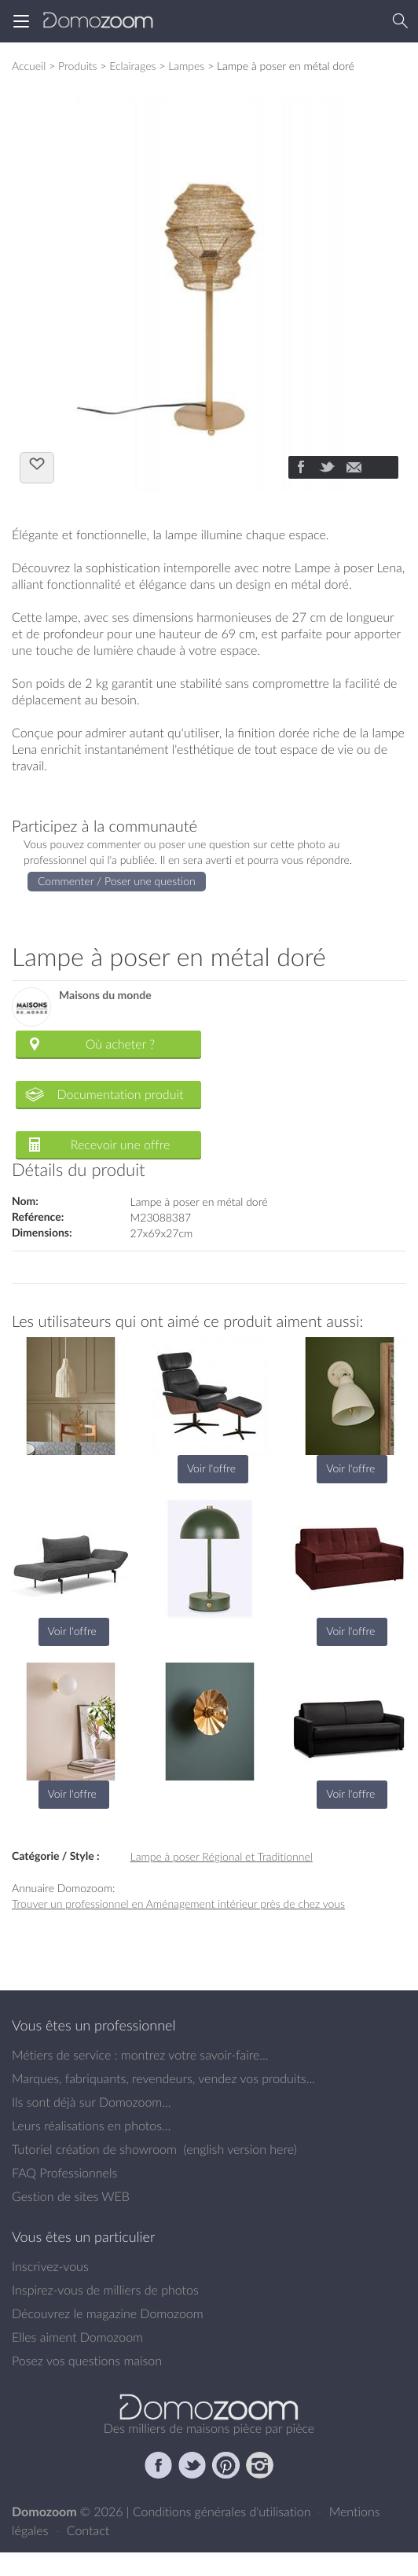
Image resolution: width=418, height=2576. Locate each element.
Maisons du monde (105, 995)
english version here (239, 2149)
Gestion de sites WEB (71, 2196)
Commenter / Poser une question (117, 880)
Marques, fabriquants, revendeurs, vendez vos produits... (163, 2078)
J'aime (37, 466)
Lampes (186, 65)
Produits (77, 65)
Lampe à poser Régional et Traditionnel (221, 1856)
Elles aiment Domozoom (77, 2337)
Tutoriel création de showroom (94, 2149)
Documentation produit (120, 1094)
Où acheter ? (120, 1044)
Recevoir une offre (120, 1144)
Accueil (29, 65)
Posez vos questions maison (87, 2360)
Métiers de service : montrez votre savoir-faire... (140, 2054)
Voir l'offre (211, 1468)
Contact (88, 2530)
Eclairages (132, 65)
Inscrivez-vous (50, 2266)
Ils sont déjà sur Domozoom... (91, 2102)
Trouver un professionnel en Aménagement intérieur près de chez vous (178, 1903)
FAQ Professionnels (64, 2172)
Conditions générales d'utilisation (223, 2511)
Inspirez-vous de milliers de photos (105, 2290)
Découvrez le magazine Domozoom (108, 2313)
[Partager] (300, 468)
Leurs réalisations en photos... (91, 2125)
